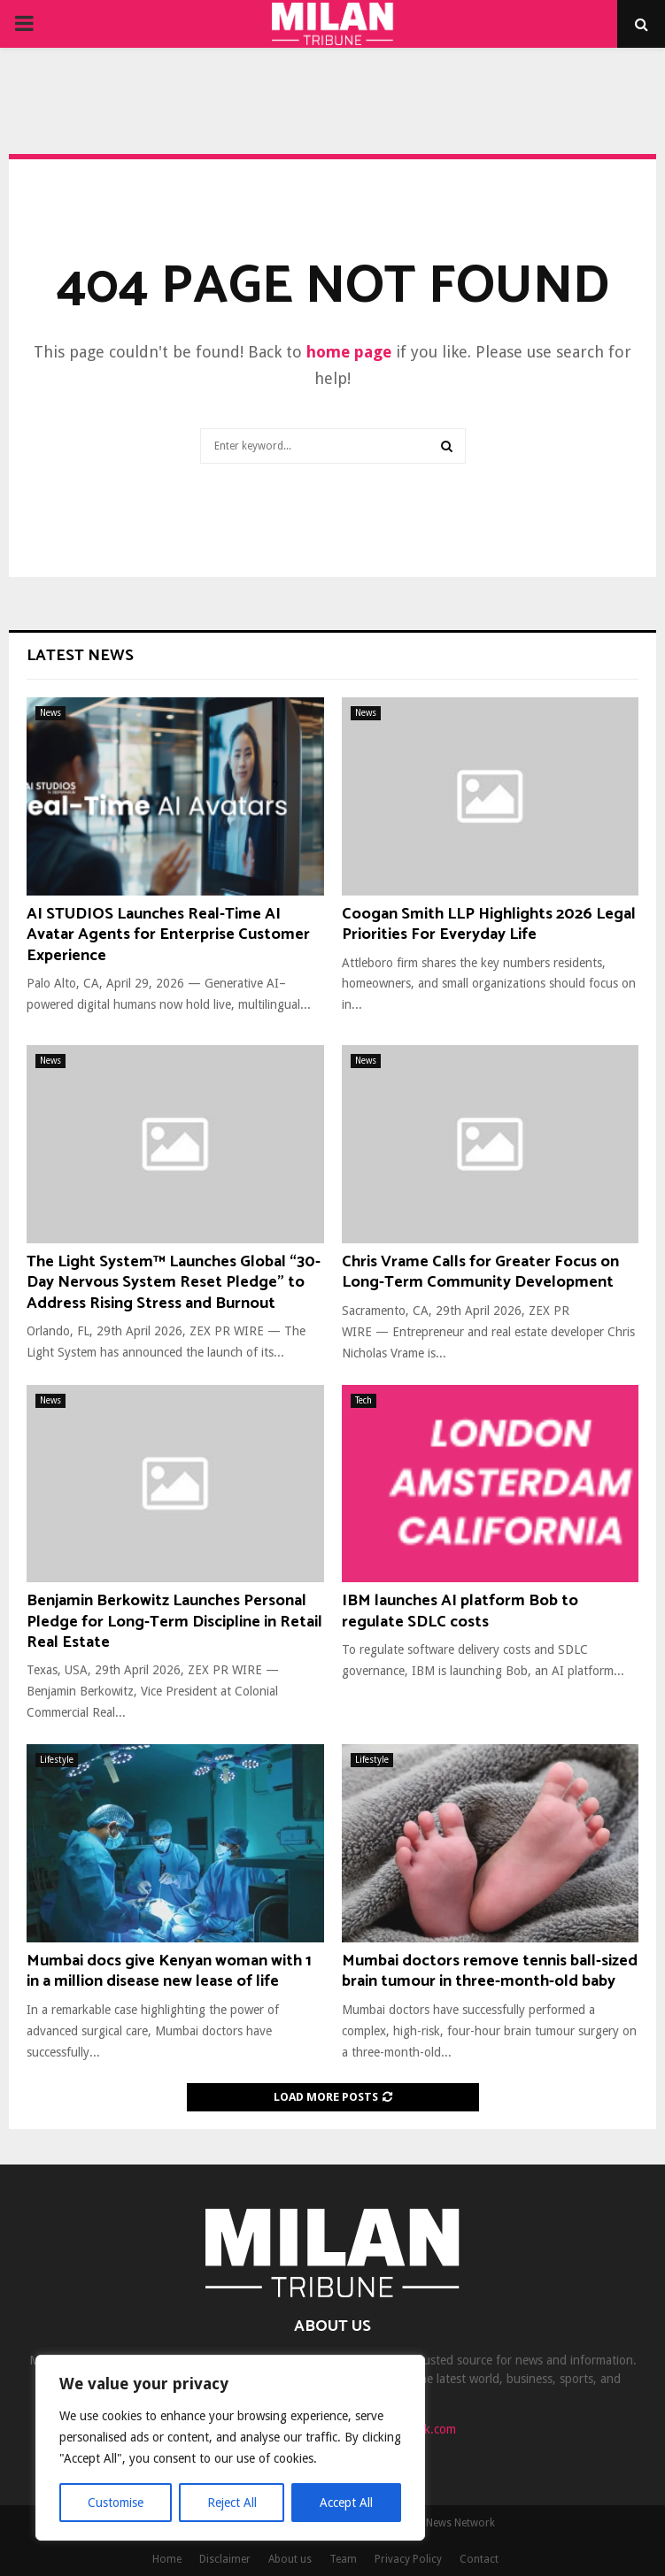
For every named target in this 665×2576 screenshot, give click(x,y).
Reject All (232, 2502)
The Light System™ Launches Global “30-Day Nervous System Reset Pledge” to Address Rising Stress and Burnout (174, 1283)
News (50, 713)
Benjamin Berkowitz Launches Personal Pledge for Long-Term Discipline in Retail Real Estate (174, 1622)
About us (290, 2559)
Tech (363, 1400)
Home (167, 2559)
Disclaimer (225, 2559)
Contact (479, 2559)
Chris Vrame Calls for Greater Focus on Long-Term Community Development (480, 1272)
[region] (230, 2448)
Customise (115, 2502)
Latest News (80, 655)
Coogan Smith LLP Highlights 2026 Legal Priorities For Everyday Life (489, 924)
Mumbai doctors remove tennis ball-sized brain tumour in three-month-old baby (490, 1971)
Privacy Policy (408, 2559)
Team (343, 2559)
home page (348, 351)
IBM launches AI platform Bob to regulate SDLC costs (460, 1611)
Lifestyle (56, 1760)
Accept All (346, 2502)
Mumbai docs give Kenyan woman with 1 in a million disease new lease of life (169, 1971)
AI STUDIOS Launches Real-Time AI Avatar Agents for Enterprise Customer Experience (168, 935)
